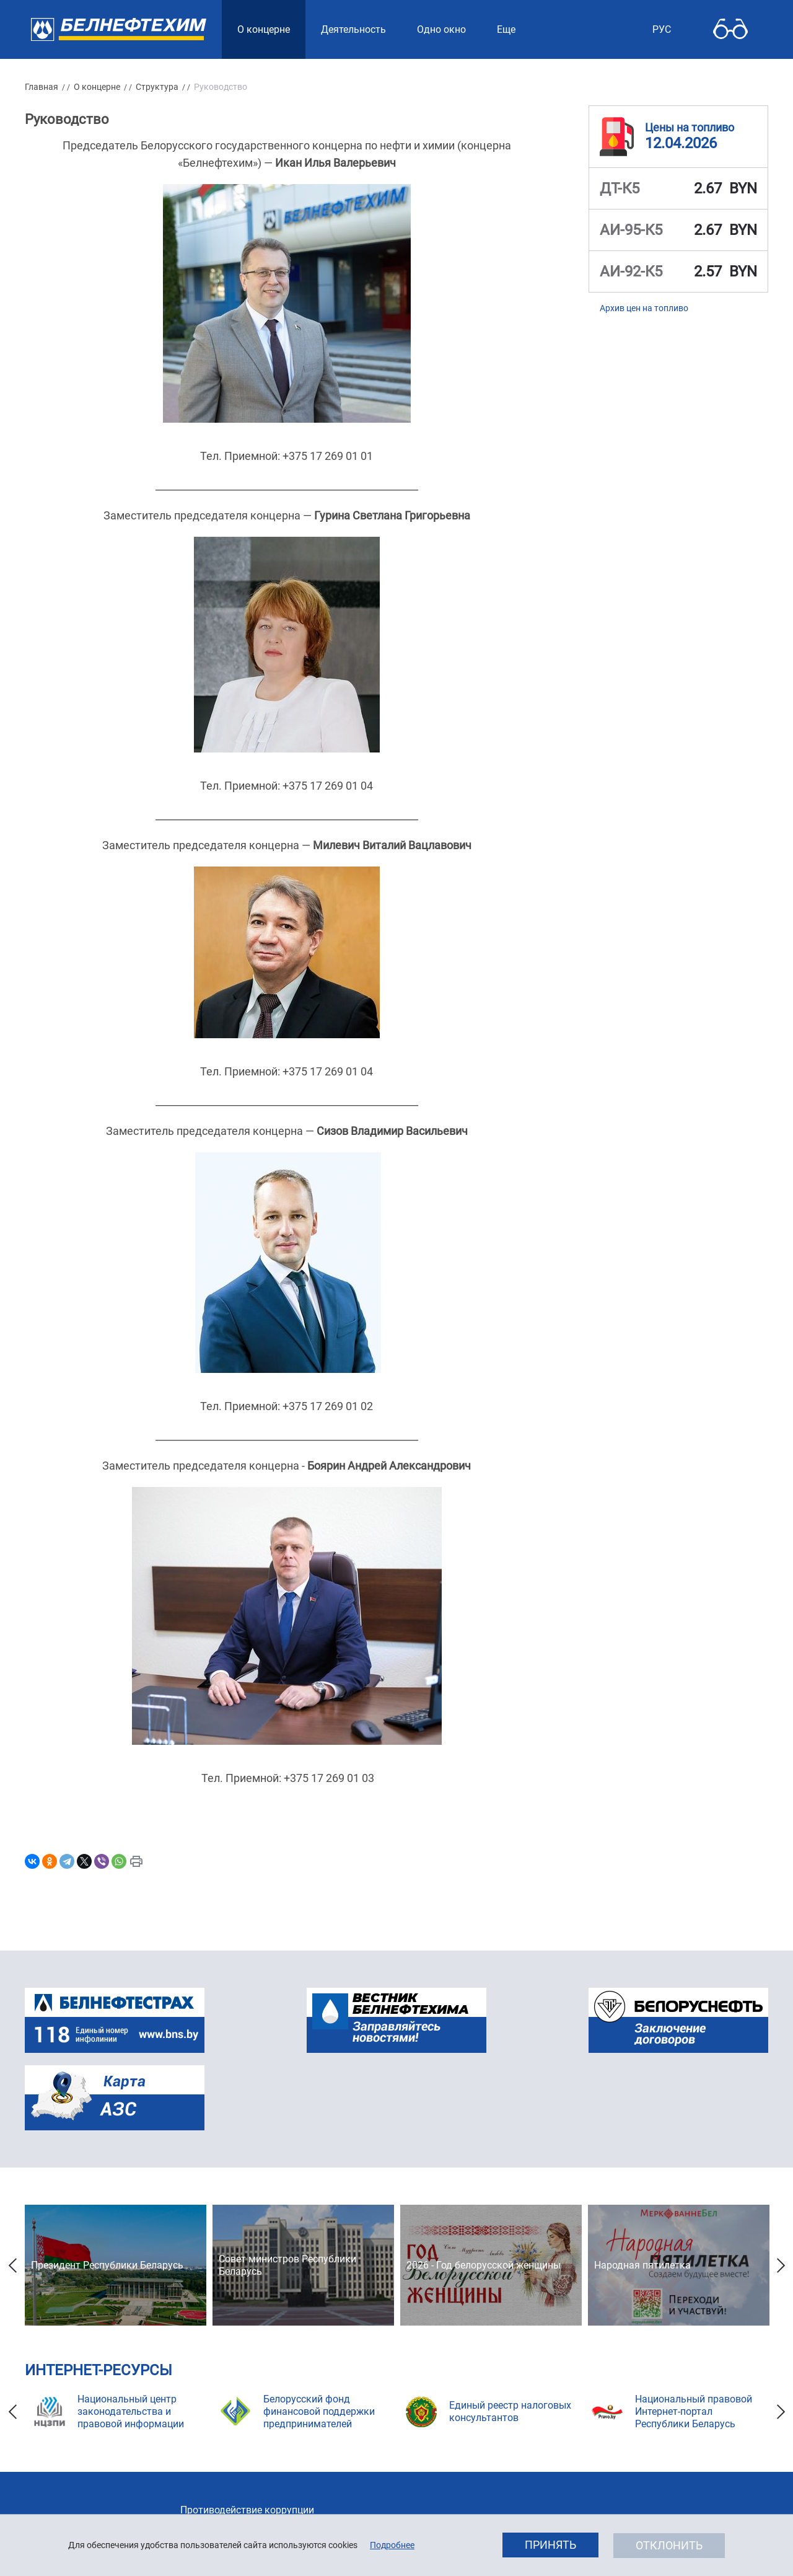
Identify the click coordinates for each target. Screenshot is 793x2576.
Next (780, 2265)
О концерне (97, 87)
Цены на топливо (689, 127)
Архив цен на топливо (644, 308)
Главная (41, 87)
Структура (157, 87)
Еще (506, 29)
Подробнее (392, 2545)
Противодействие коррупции (247, 2510)
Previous (12, 2265)
